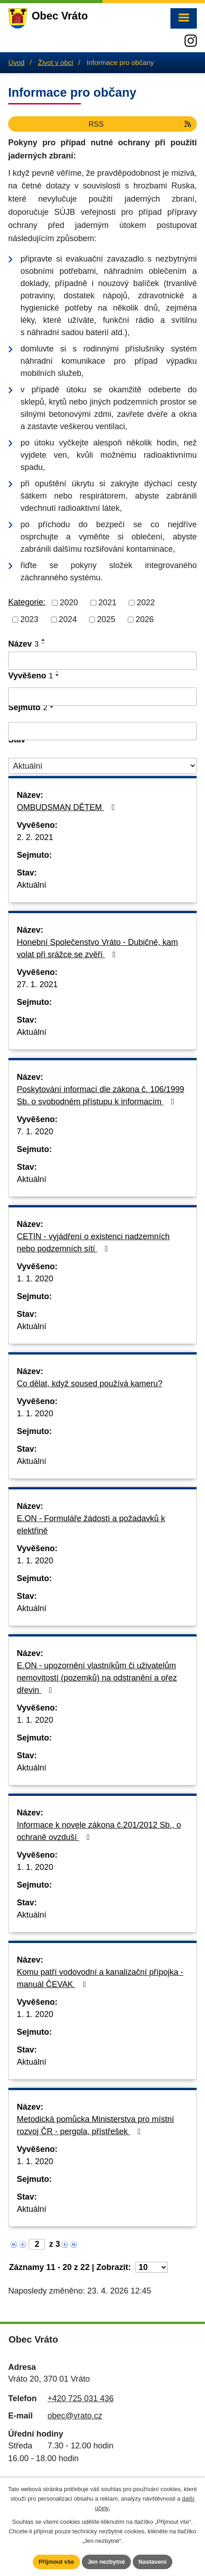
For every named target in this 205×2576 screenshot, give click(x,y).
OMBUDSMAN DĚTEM (68, 807)
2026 (144, 619)
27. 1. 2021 (37, 984)
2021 (107, 602)
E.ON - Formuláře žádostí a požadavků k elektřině (91, 1524)
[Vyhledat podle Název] (102, 661)
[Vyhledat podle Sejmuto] (102, 731)
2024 (68, 619)
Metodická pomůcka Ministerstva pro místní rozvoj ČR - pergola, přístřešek (95, 2125)
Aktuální (31, 885)
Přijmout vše (56, 2561)
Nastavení (152, 2561)
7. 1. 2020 (35, 1131)
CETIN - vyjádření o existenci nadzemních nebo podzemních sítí (93, 1242)
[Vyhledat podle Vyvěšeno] (102, 696)
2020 (69, 602)
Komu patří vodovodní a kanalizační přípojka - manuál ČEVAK (100, 1978)
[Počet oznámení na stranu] (151, 2267)
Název (23, 643)
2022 (146, 602)
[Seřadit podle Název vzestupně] (44, 640)
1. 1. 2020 (35, 1278)
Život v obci (55, 62)
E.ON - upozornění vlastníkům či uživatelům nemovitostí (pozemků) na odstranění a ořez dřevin (97, 1678)
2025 (106, 619)
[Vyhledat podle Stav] (102, 766)
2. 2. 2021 (35, 837)
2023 (29, 619)
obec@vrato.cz (74, 2415)
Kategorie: (26, 602)
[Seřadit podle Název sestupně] (44, 643)
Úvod (16, 62)
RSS (141, 124)
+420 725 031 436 (80, 2398)
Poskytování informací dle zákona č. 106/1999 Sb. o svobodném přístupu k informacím (100, 1095)
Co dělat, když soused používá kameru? (89, 1383)
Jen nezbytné (106, 2561)
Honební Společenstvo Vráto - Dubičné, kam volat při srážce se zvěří (97, 948)
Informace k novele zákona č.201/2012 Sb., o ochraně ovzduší (99, 1831)
